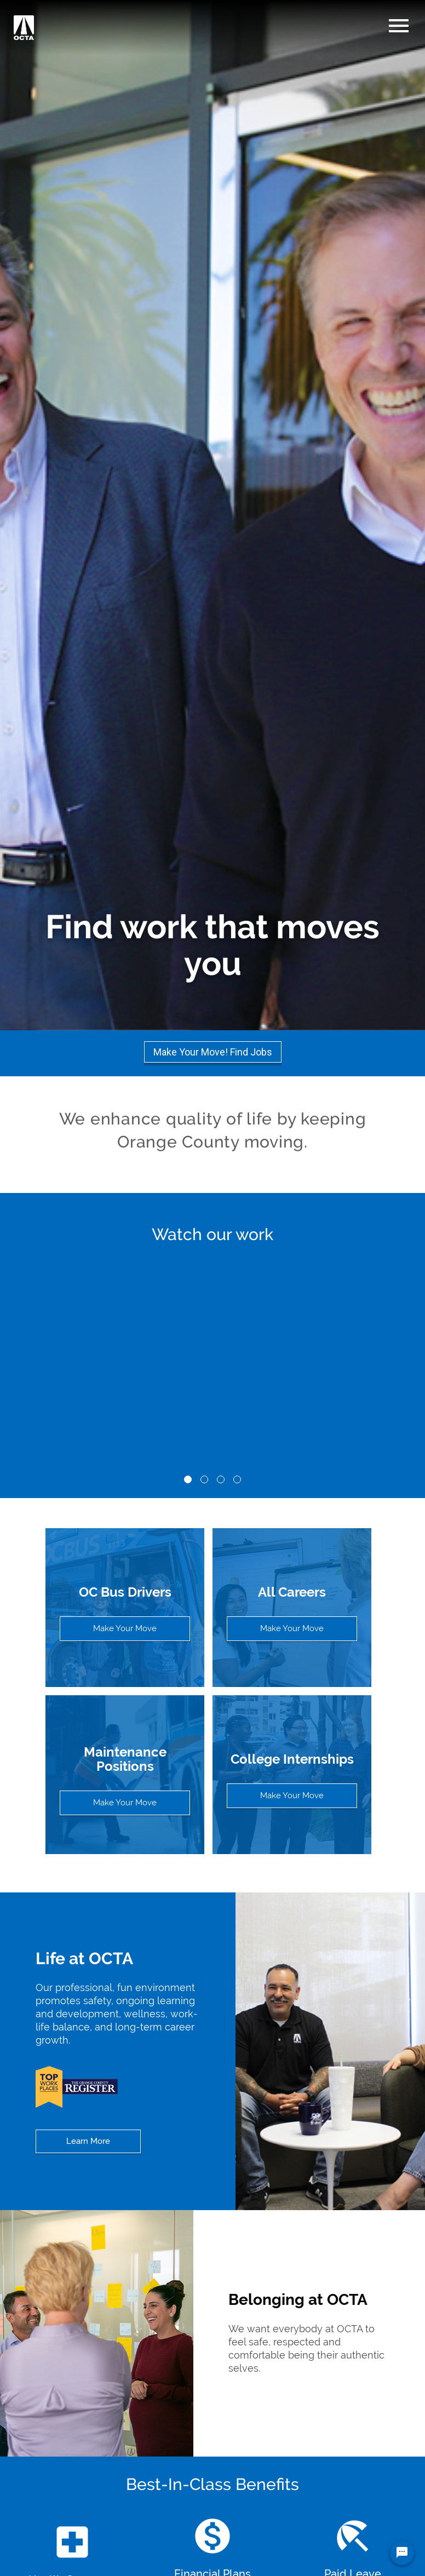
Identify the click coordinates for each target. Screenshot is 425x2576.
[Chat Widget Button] (402, 2553)
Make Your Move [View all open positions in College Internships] (292, 1795)
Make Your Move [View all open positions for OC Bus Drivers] (125, 1628)
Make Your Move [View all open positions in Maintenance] (125, 1803)
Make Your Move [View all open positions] (292, 1628)
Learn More (88, 2141)
